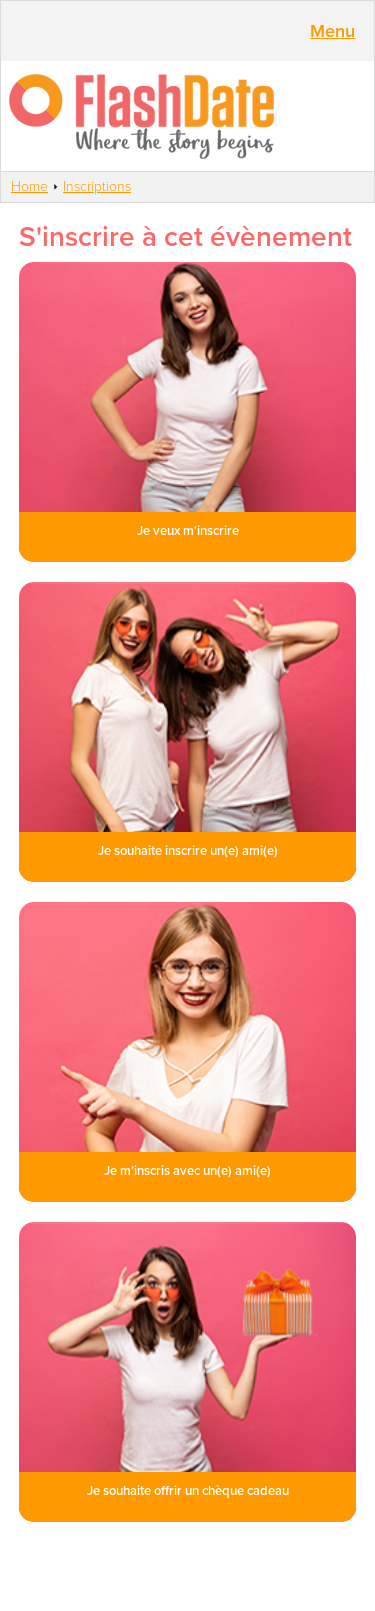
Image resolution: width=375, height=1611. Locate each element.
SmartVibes (187, 116)
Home (29, 186)
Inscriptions (97, 186)
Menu (332, 31)
